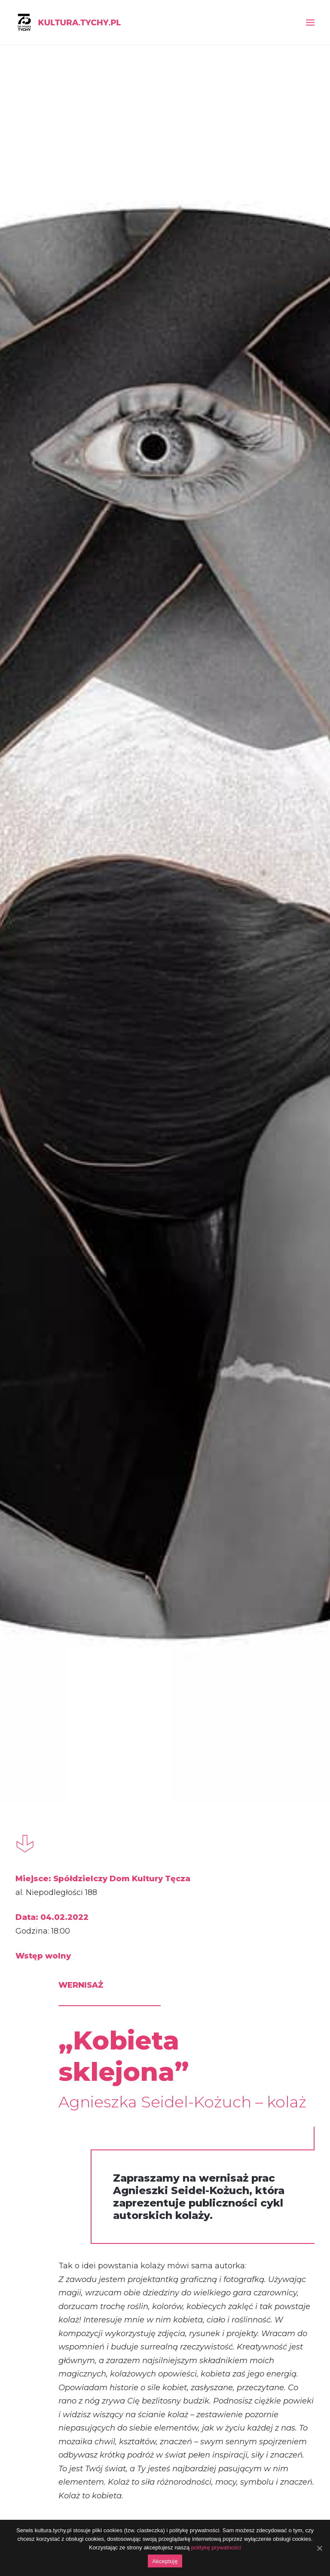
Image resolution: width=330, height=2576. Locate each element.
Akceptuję (164, 2561)
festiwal (153, 1925)
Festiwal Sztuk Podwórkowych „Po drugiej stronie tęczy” (163, 2066)
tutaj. (223, 986)
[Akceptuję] (319, 2548)
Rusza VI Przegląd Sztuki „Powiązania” (62, 1553)
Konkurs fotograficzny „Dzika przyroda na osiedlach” (265, 1553)
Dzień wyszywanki (261, 2066)
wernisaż (52, 1925)
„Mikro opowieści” (62, 2066)
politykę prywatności (216, 2547)
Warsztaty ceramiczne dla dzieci (164, 1551)
